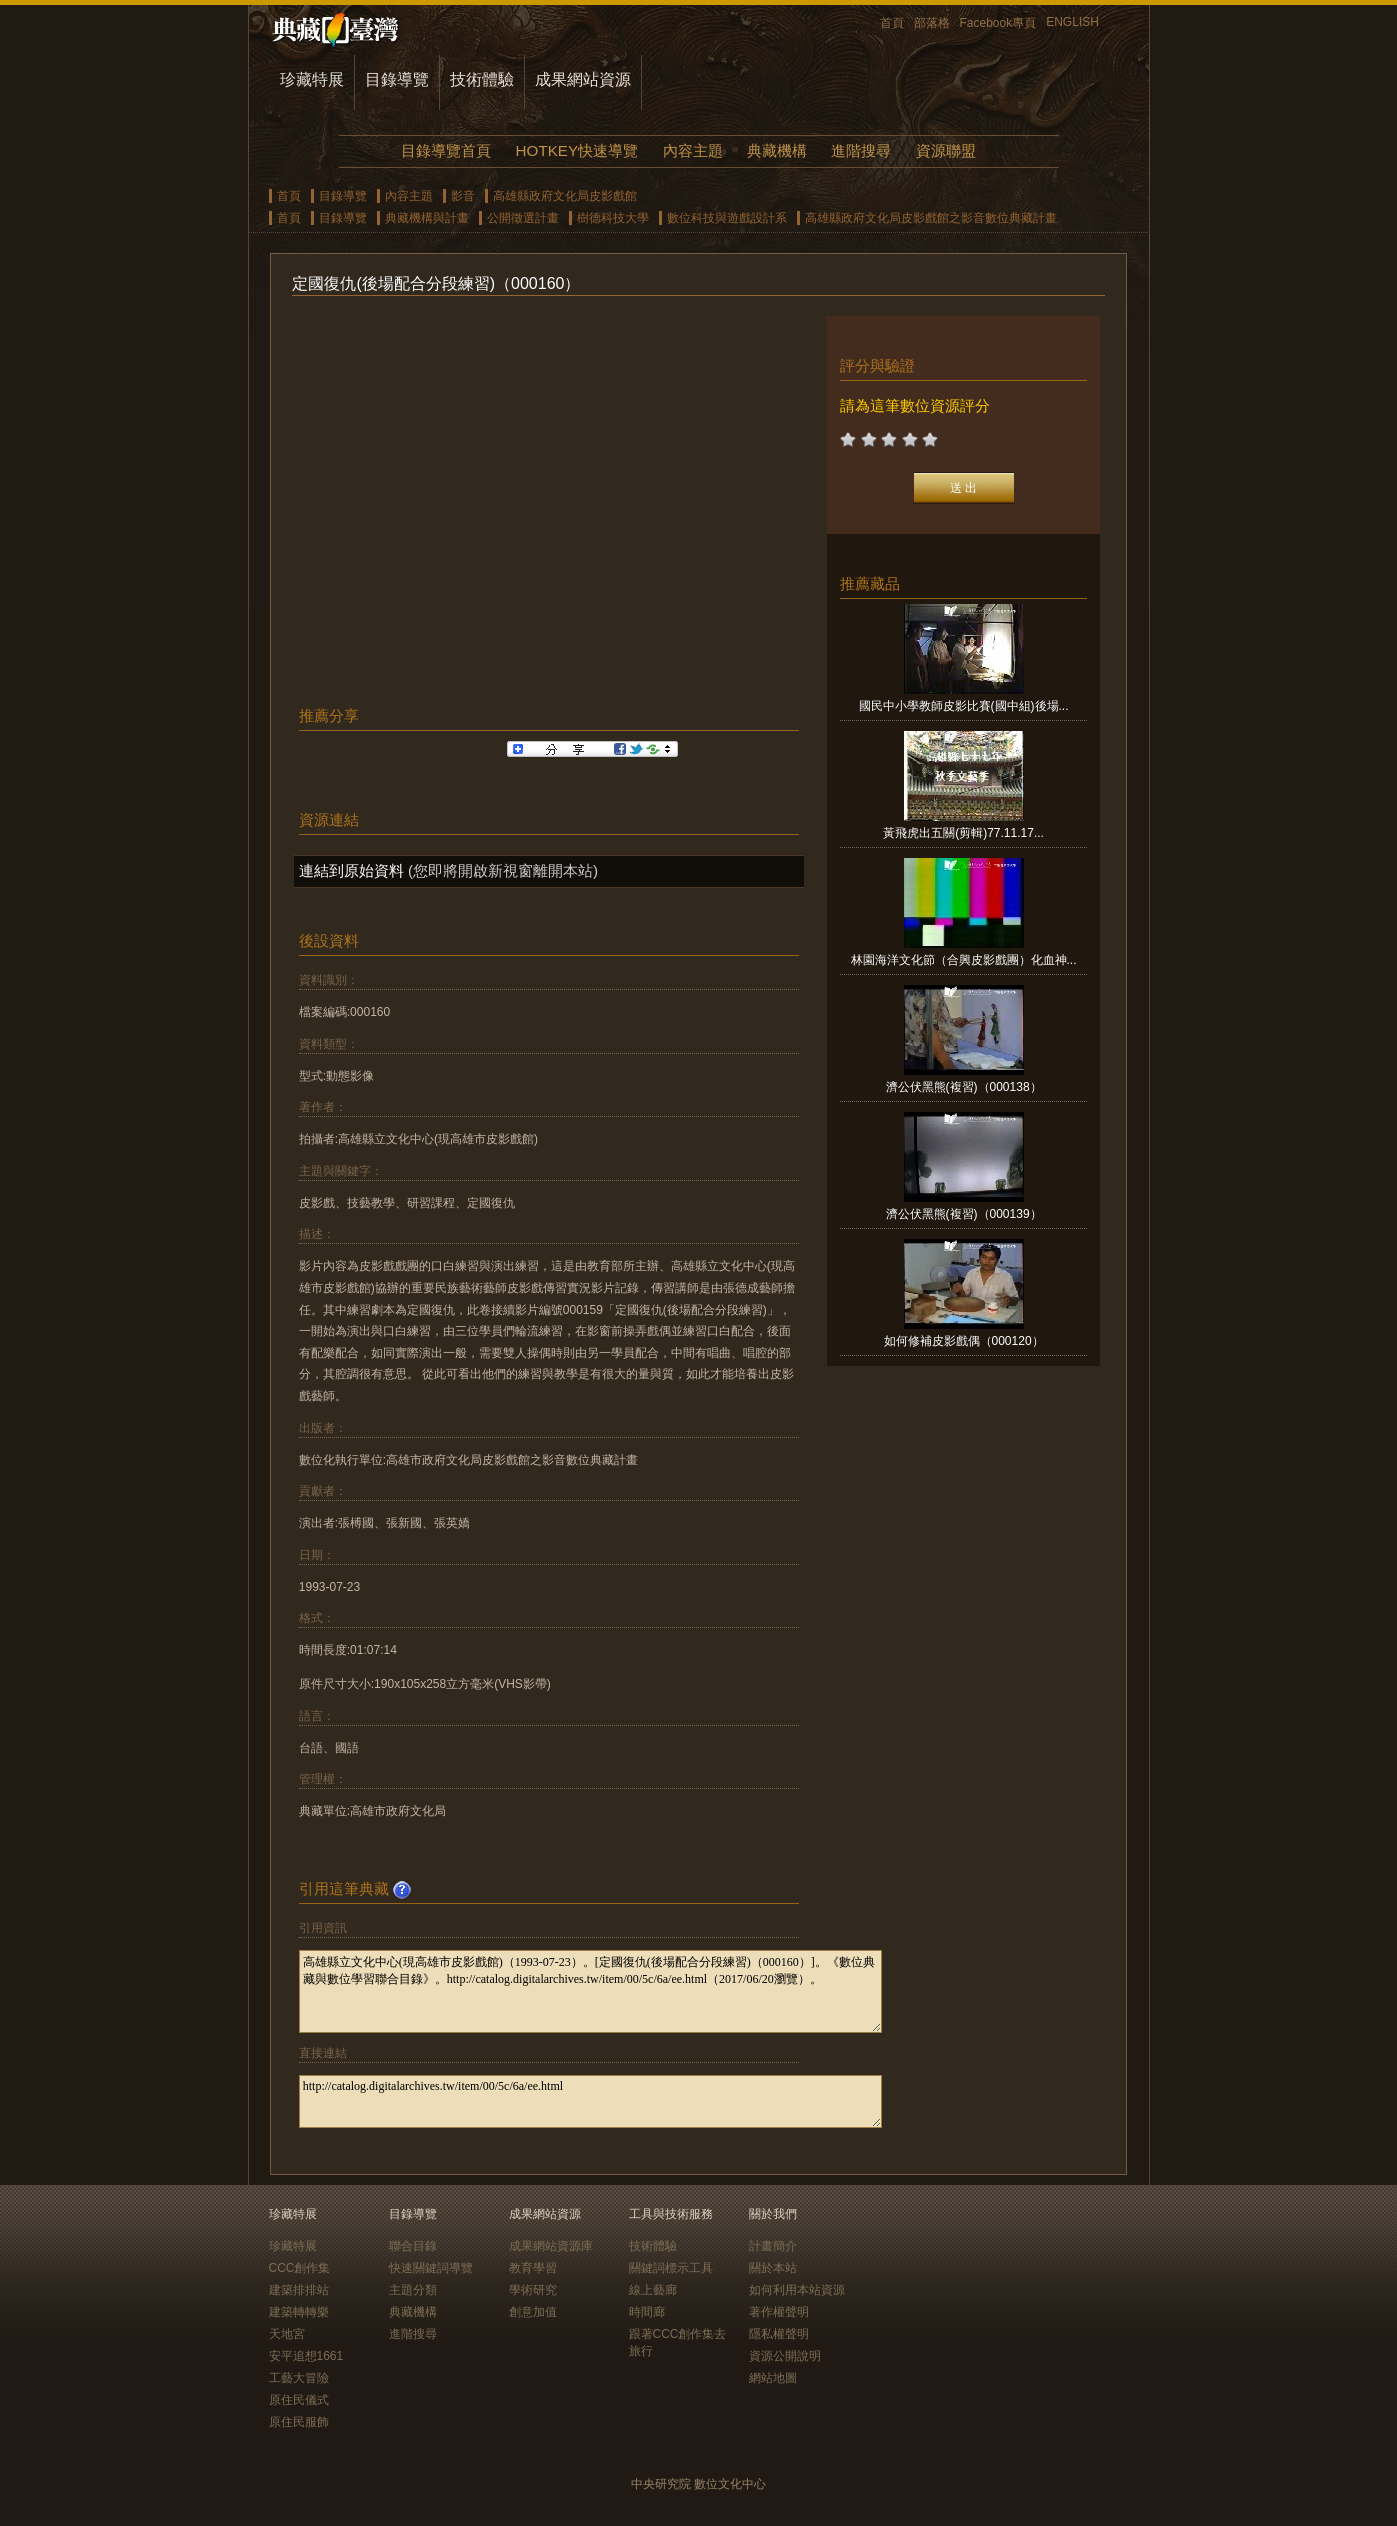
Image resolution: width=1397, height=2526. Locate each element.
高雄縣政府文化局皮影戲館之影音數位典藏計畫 (931, 218)
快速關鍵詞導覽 (431, 2268)
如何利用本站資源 (797, 2290)
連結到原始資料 (351, 870)
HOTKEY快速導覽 (577, 150)
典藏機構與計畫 (427, 218)
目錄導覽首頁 (446, 150)
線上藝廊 (653, 2290)
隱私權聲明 (779, 2334)
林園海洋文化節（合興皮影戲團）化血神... (964, 960)
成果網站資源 (583, 79)
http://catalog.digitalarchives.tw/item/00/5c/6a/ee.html (590, 2101)
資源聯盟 (946, 150)
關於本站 (773, 2268)
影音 (463, 196)
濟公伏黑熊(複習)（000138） (964, 1087)
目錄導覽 (397, 79)
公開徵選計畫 (523, 218)
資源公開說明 (785, 2356)
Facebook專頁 (998, 23)
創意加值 (533, 2312)
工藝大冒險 (299, 2378)
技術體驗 (482, 79)
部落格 (932, 23)
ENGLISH (1072, 22)
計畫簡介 (773, 2246)
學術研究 (533, 2290)
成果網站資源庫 (551, 2246)
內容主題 (693, 150)
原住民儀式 (299, 2400)
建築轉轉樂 (299, 2312)
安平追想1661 (306, 2356)
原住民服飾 (299, 2422)
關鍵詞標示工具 (671, 2268)
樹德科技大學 (613, 218)
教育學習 (533, 2268)
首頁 (892, 23)
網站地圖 (773, 2378)
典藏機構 (777, 150)
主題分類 (413, 2290)
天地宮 (287, 2334)
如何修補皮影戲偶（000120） (964, 1341)
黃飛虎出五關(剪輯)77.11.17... (963, 833)
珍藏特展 (312, 79)
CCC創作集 (300, 2268)
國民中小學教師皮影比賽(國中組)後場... (964, 706)
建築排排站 (299, 2290)
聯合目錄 (413, 2246)
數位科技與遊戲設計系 (727, 218)
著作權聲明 (779, 2312)
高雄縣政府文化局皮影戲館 (565, 196)
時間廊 (647, 2312)
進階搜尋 (861, 150)
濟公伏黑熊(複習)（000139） (964, 1214)
